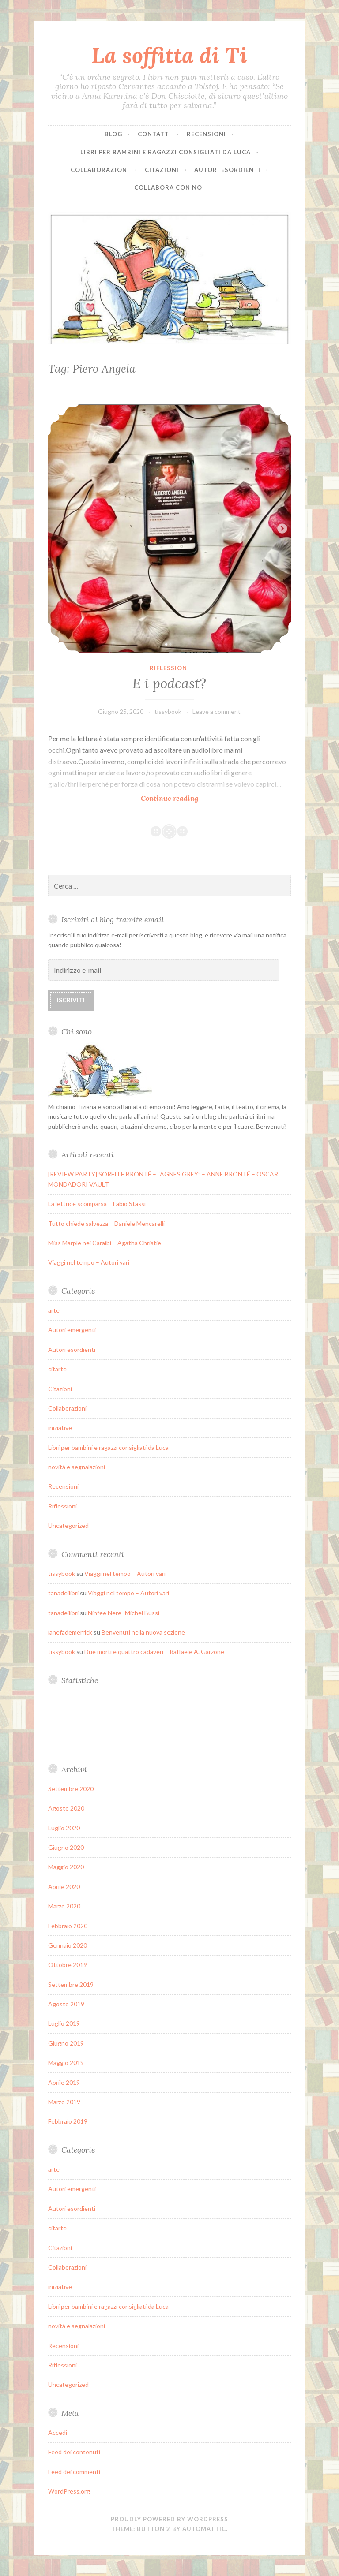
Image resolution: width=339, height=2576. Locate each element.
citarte (57, 1369)
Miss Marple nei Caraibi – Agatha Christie (104, 1243)
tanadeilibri (63, 1593)
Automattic (204, 2528)
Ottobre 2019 (67, 1964)
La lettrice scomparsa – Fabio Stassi (97, 1203)
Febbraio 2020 (67, 1926)
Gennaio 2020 (67, 1945)
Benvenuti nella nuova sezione (143, 1632)
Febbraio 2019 (67, 2121)
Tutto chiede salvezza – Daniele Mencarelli (106, 1223)
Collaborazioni (100, 169)
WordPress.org (69, 2491)
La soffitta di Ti (169, 55)
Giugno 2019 (66, 2043)
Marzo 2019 (64, 2102)
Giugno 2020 (66, 1847)
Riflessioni (169, 668)
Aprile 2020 (64, 1886)
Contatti (154, 134)
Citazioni (162, 169)
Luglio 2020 (64, 1828)
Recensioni (206, 134)
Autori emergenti (72, 1329)
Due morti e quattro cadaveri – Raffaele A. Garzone (154, 1651)
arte (54, 1310)
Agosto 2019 (66, 2004)
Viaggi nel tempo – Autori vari (88, 1262)
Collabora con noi (169, 187)
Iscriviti (71, 1000)
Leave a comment (216, 711)
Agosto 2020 (66, 1808)
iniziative (60, 1427)
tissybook (167, 711)
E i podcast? (169, 683)
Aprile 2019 (64, 2082)
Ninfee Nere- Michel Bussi (123, 1613)
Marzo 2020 (64, 1906)
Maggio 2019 (66, 2062)
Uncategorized (68, 1525)
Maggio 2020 (66, 1866)
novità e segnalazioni (76, 1467)
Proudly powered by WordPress (169, 2519)
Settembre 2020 (71, 1788)
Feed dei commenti (74, 2471)
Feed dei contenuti (74, 2452)
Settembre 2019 (71, 1984)
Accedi (57, 2432)
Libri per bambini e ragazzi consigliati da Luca (165, 152)
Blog (113, 134)
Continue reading (171, 776)
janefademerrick (70, 1632)
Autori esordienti (227, 169)
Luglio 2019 (64, 2023)
